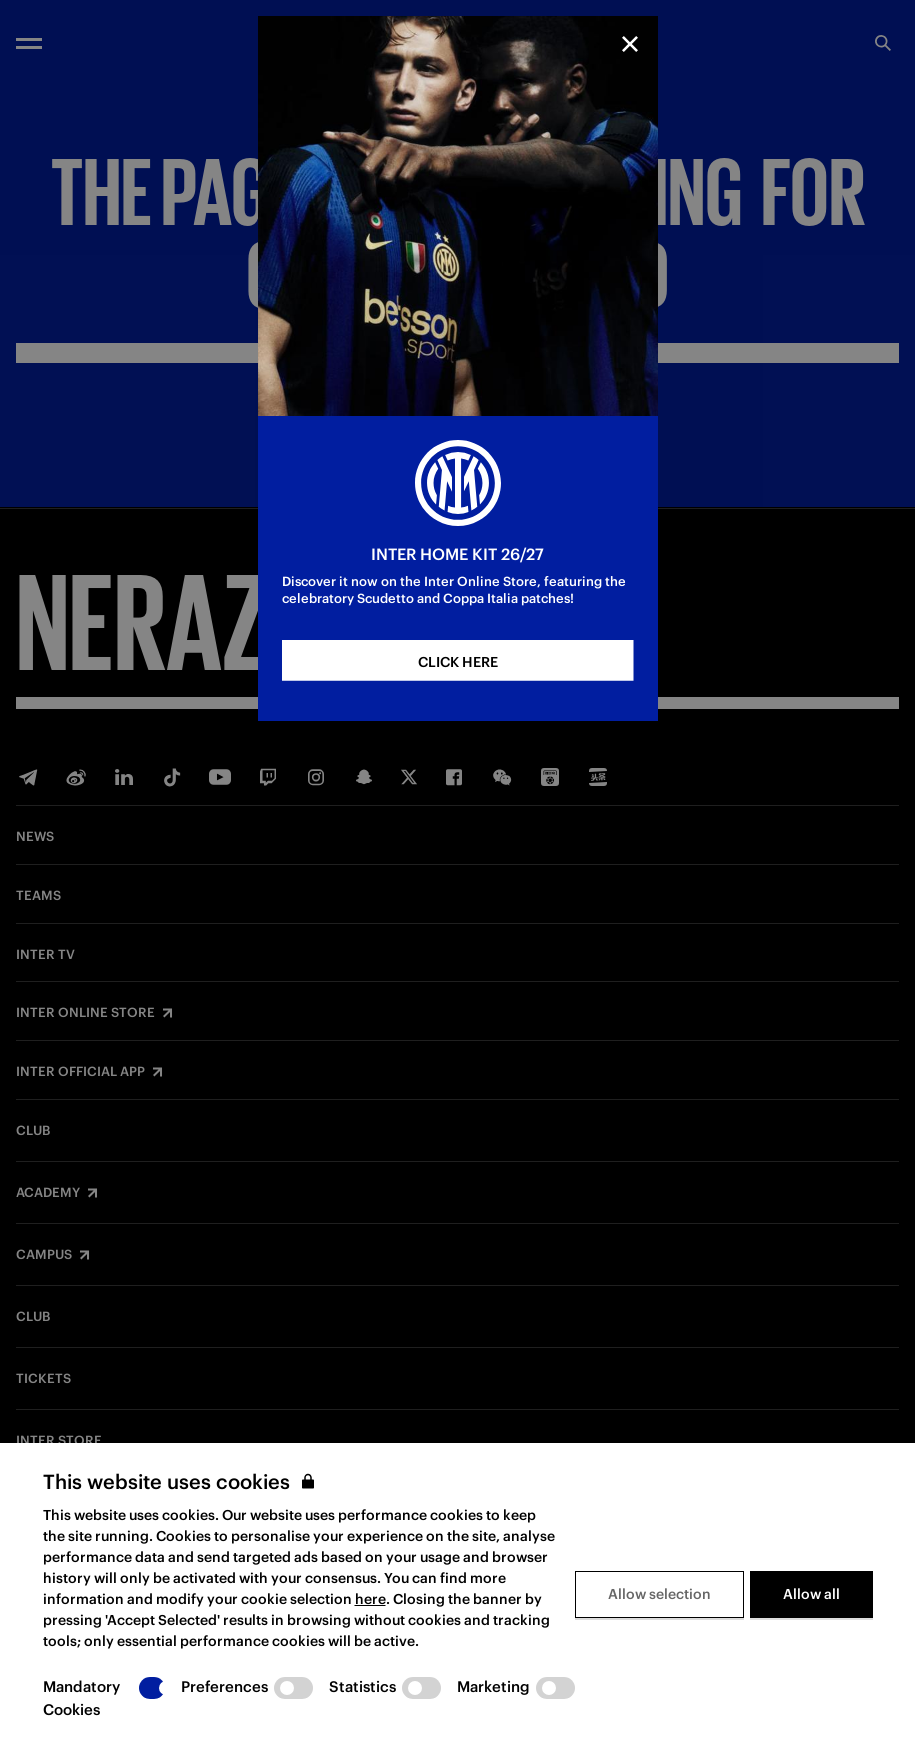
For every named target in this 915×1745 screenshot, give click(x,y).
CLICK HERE (458, 662)
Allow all (811, 1594)
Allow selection (659, 1594)
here (370, 1599)
